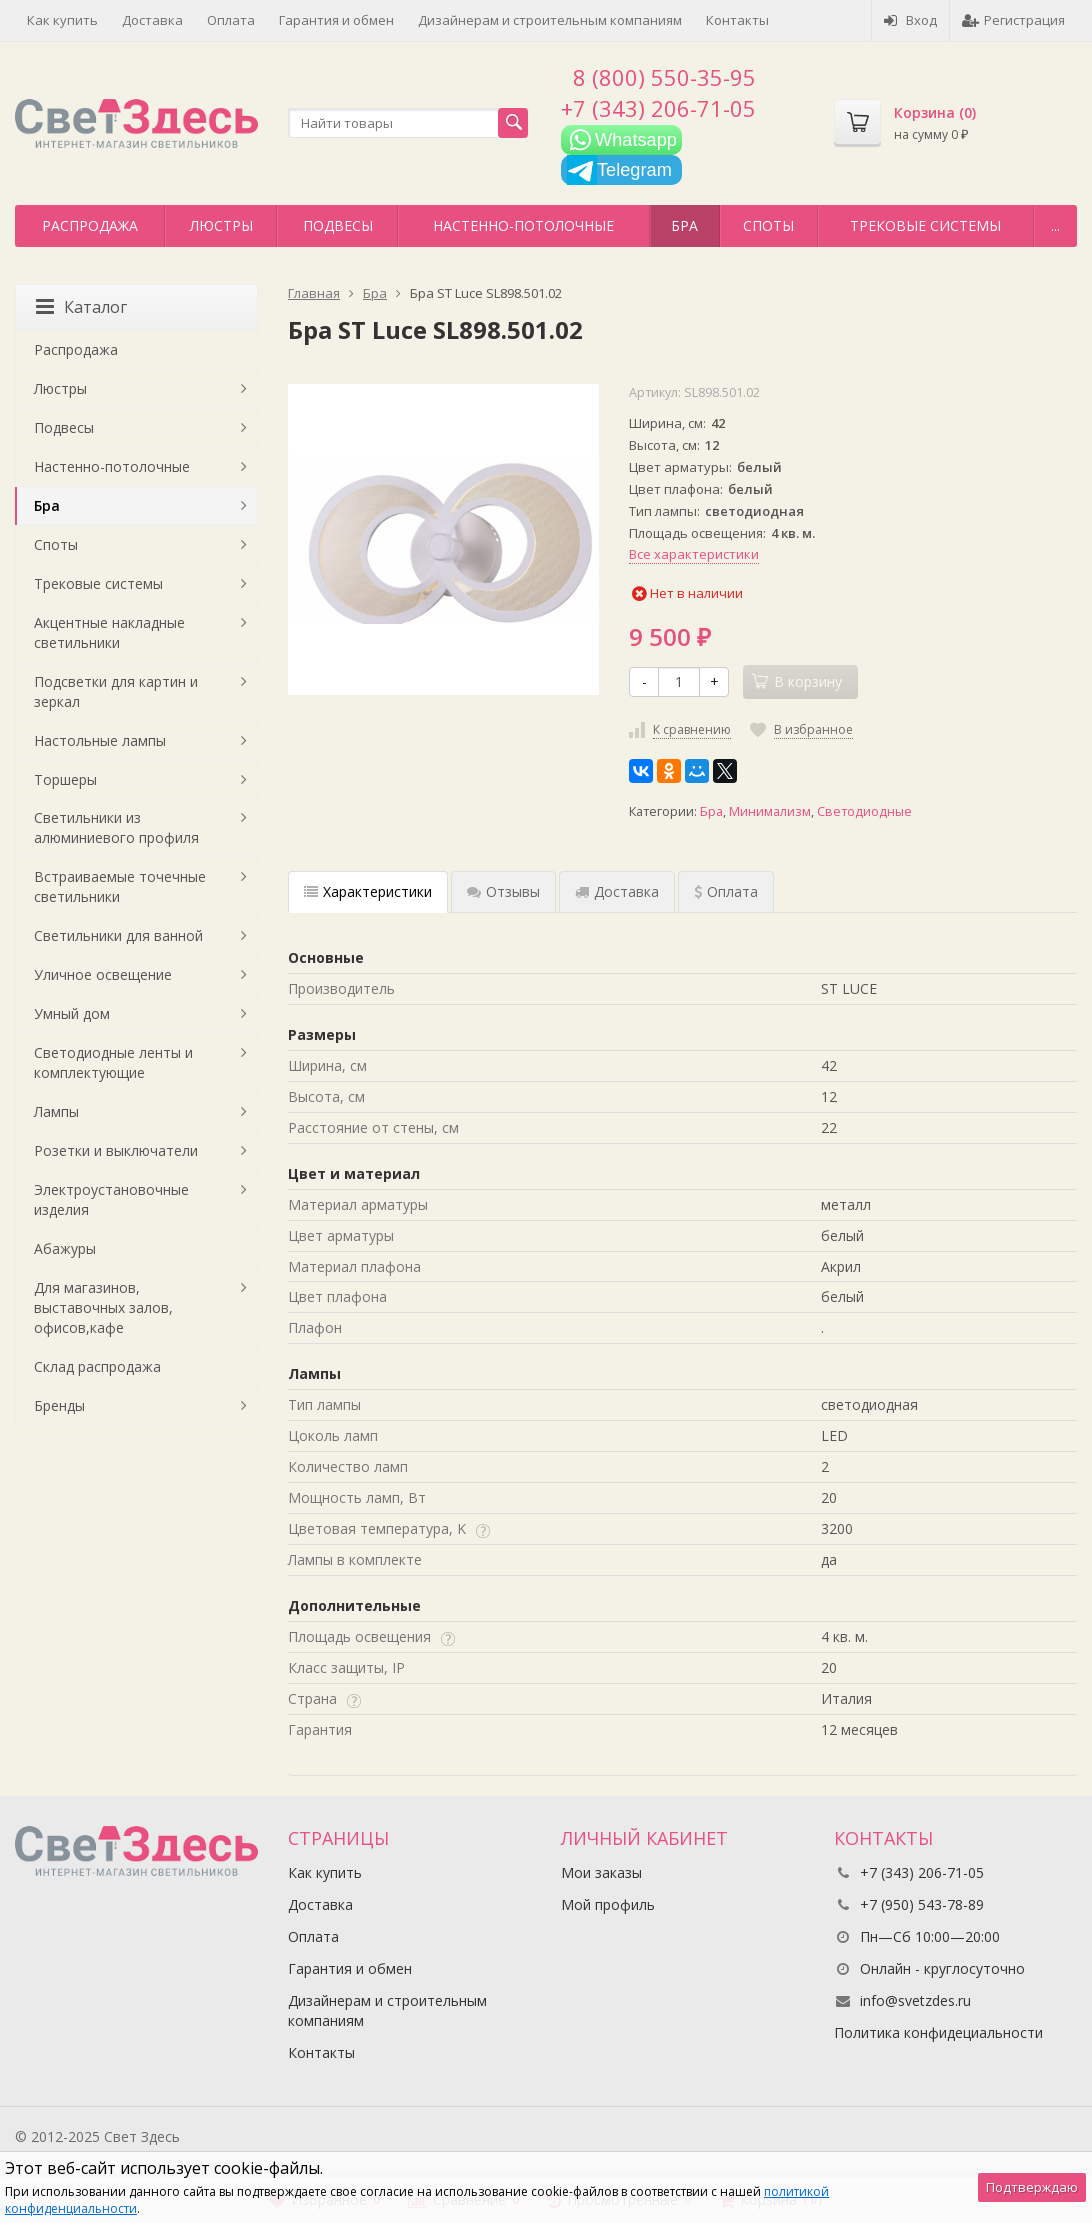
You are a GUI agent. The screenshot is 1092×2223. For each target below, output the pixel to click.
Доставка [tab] (617, 891)
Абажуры (65, 1248)
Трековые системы (925, 225)
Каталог (81, 307)
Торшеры (65, 779)
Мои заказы (601, 1872)
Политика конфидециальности (938, 2032)
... (1055, 225)
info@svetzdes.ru (915, 2000)
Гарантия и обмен (336, 20)
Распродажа (90, 225)
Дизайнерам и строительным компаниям (550, 20)
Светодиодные (864, 811)
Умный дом (72, 1013)
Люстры (221, 225)
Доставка (152, 20)
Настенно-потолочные (523, 225)
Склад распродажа (97, 1366)
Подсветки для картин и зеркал (116, 691)
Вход (910, 20)
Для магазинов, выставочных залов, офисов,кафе (103, 1307)
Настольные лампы (100, 740)
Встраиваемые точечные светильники (120, 886)
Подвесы (338, 225)
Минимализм (770, 811)
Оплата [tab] (726, 891)
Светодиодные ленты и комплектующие (113, 1062)
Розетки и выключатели (116, 1150)
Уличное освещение (103, 974)
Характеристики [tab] (368, 891)
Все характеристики (694, 554)
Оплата (231, 20)
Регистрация (1013, 20)
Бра (684, 225)
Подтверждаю (1032, 2187)
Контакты (737, 20)
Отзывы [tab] (503, 891)
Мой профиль (608, 1904)
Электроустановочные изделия (111, 1199)
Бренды (59, 1405)
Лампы (56, 1111)
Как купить (62, 20)
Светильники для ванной (118, 935)
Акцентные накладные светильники (109, 632)
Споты (768, 225)
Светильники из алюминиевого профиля (116, 827)
